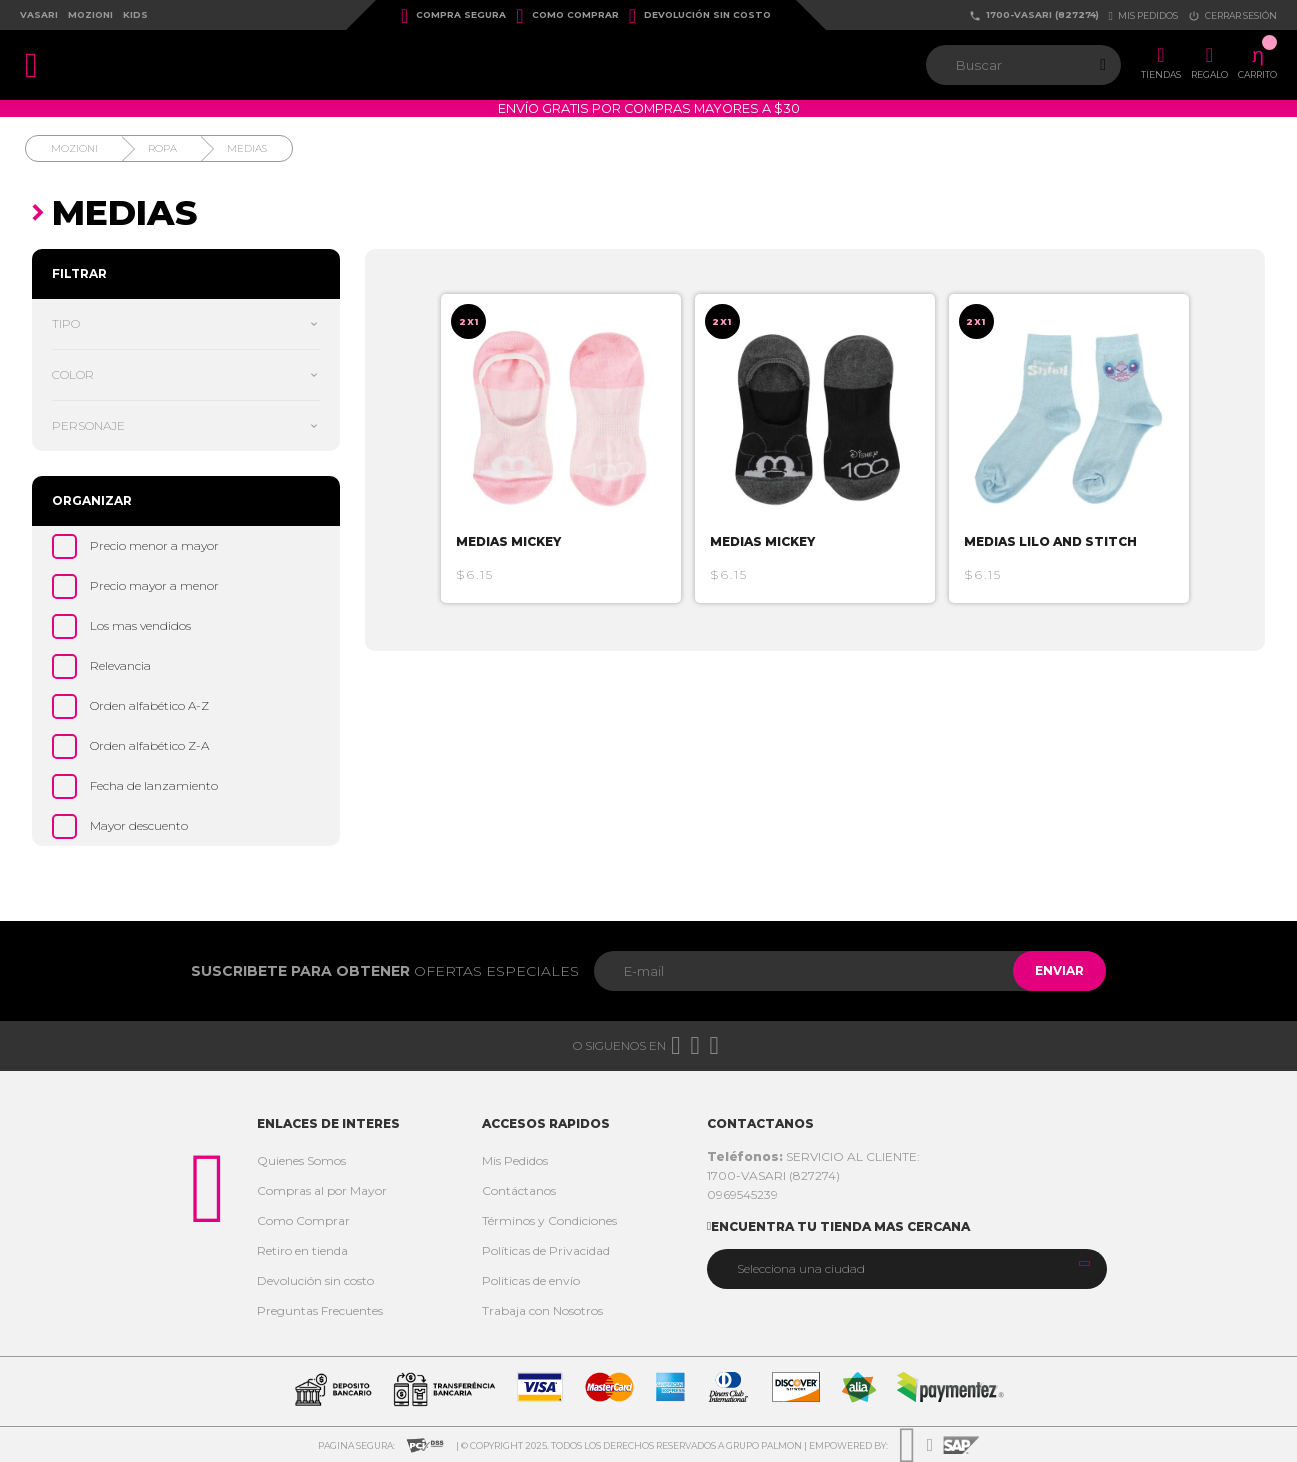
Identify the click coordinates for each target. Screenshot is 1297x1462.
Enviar (1051, 970)
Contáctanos (519, 1190)
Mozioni (90, 14)
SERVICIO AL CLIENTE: (813, 1156)
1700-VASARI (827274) (1034, 15)
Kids (135, 14)
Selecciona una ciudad (801, 1268)
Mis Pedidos (515, 1160)
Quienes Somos (301, 1160)
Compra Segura (453, 16)
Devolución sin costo (700, 16)
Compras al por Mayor (322, 1190)
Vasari (39, 14)
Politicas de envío (531, 1280)
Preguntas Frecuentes (320, 1310)
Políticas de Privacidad (546, 1250)
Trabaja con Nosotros (542, 1310)
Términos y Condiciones (549, 1220)
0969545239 (742, 1194)
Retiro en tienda (302, 1250)
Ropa (162, 148)
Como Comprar (567, 16)
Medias (247, 148)
